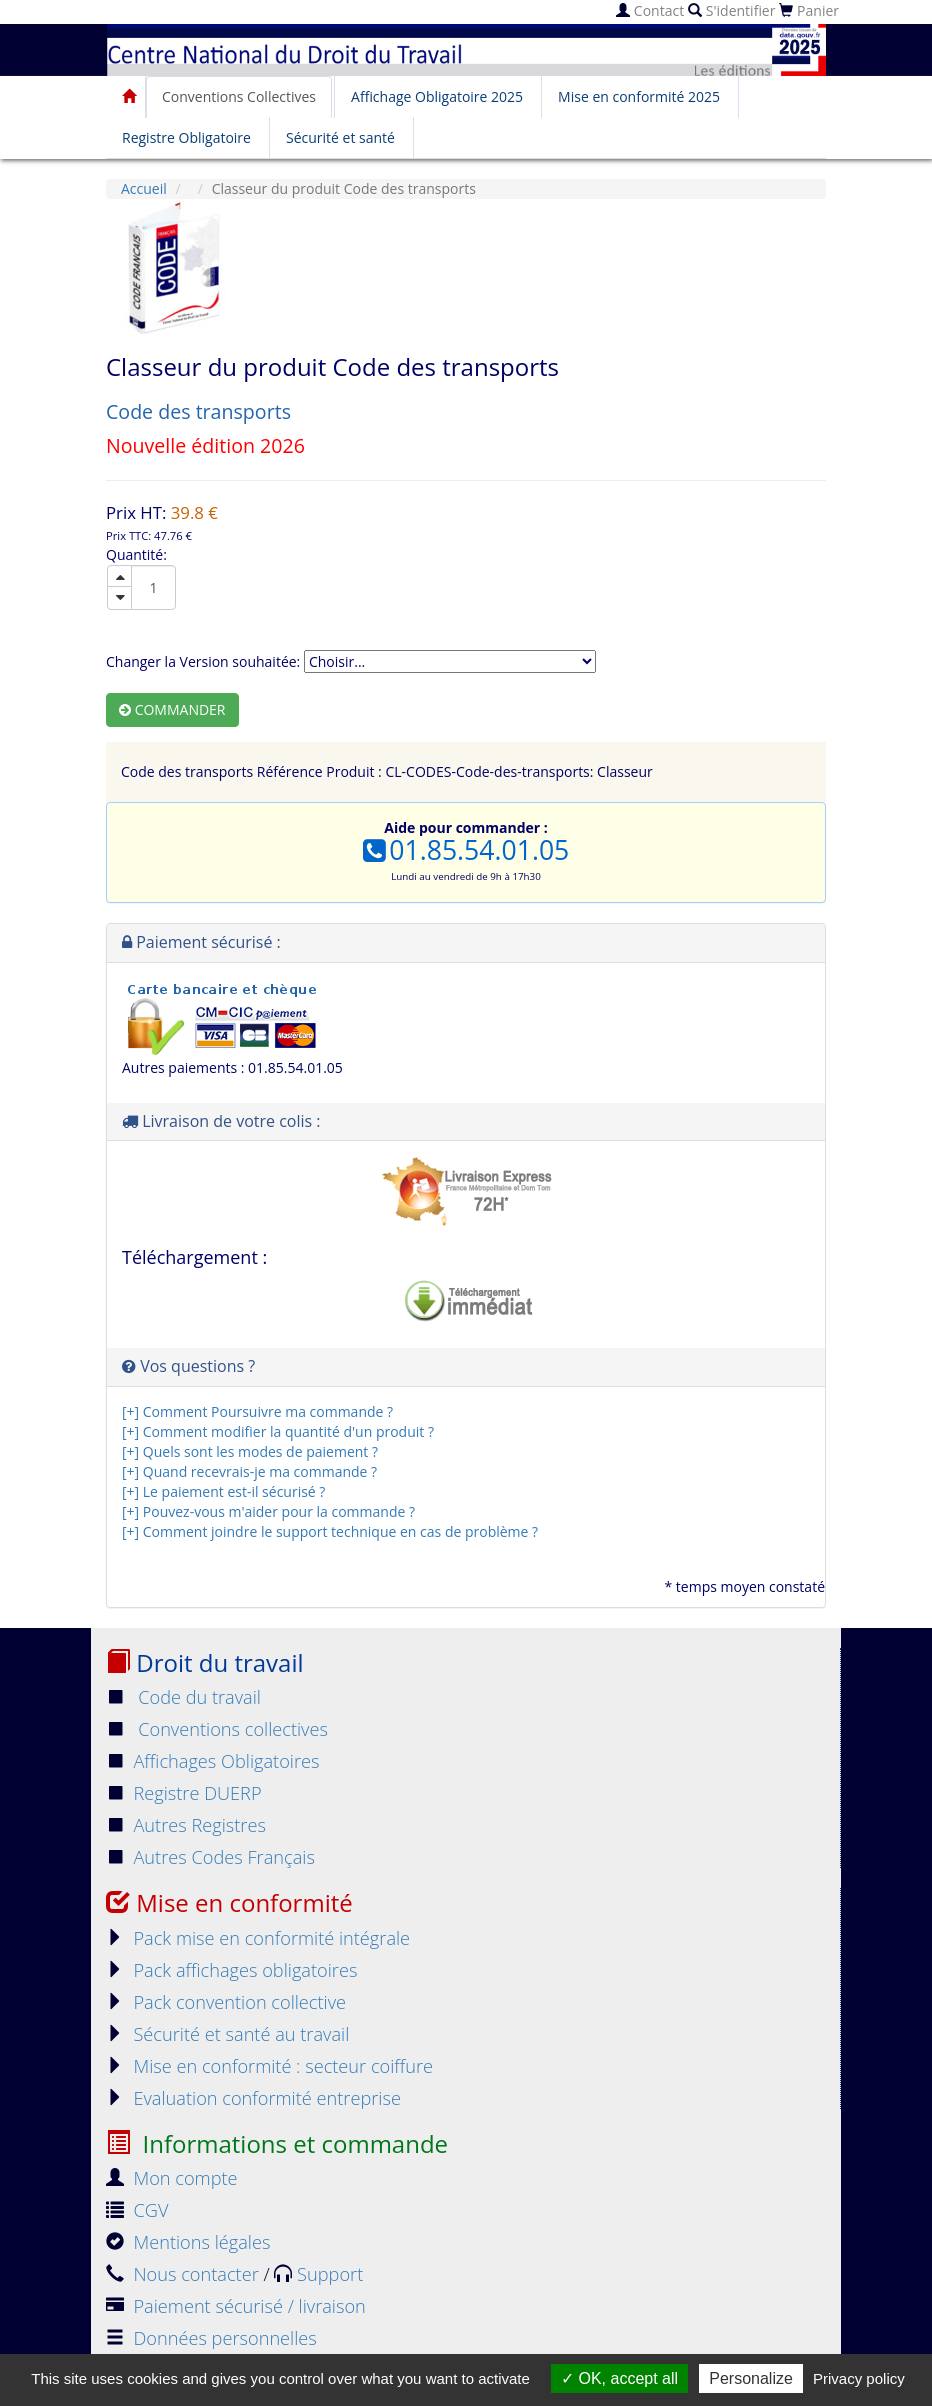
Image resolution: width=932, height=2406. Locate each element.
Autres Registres (186, 1825)
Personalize (751, 2378)
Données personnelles (211, 2338)
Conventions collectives (217, 1729)
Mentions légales (188, 2242)
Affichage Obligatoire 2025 (437, 96)
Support (318, 2274)
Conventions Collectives (239, 96)
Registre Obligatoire (186, 137)
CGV (137, 2210)
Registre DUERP (184, 1793)
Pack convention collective (226, 2002)
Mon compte (172, 2178)
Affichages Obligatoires (213, 1761)
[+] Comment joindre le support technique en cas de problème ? (330, 1531)
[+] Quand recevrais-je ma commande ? (249, 1471)
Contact (650, 10)
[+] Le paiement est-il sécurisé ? (223, 1491)
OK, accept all (619, 2378)
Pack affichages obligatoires (231, 1970)
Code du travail (183, 1697)
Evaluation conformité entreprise (253, 2098)
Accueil (144, 188)
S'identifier (731, 10)
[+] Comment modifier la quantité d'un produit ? (278, 1431)
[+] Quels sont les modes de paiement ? (250, 1451)
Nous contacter (184, 2274)
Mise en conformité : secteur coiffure (269, 2066)
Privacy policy (859, 2378)
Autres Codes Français (210, 1857)
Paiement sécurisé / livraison (236, 2306)
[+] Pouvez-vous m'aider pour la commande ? (268, 1511)
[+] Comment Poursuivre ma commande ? (257, 1411)
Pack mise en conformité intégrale (258, 1938)
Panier (809, 10)
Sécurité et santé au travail (227, 2034)
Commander (172, 709)
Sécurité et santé (340, 137)
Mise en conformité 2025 (639, 96)
